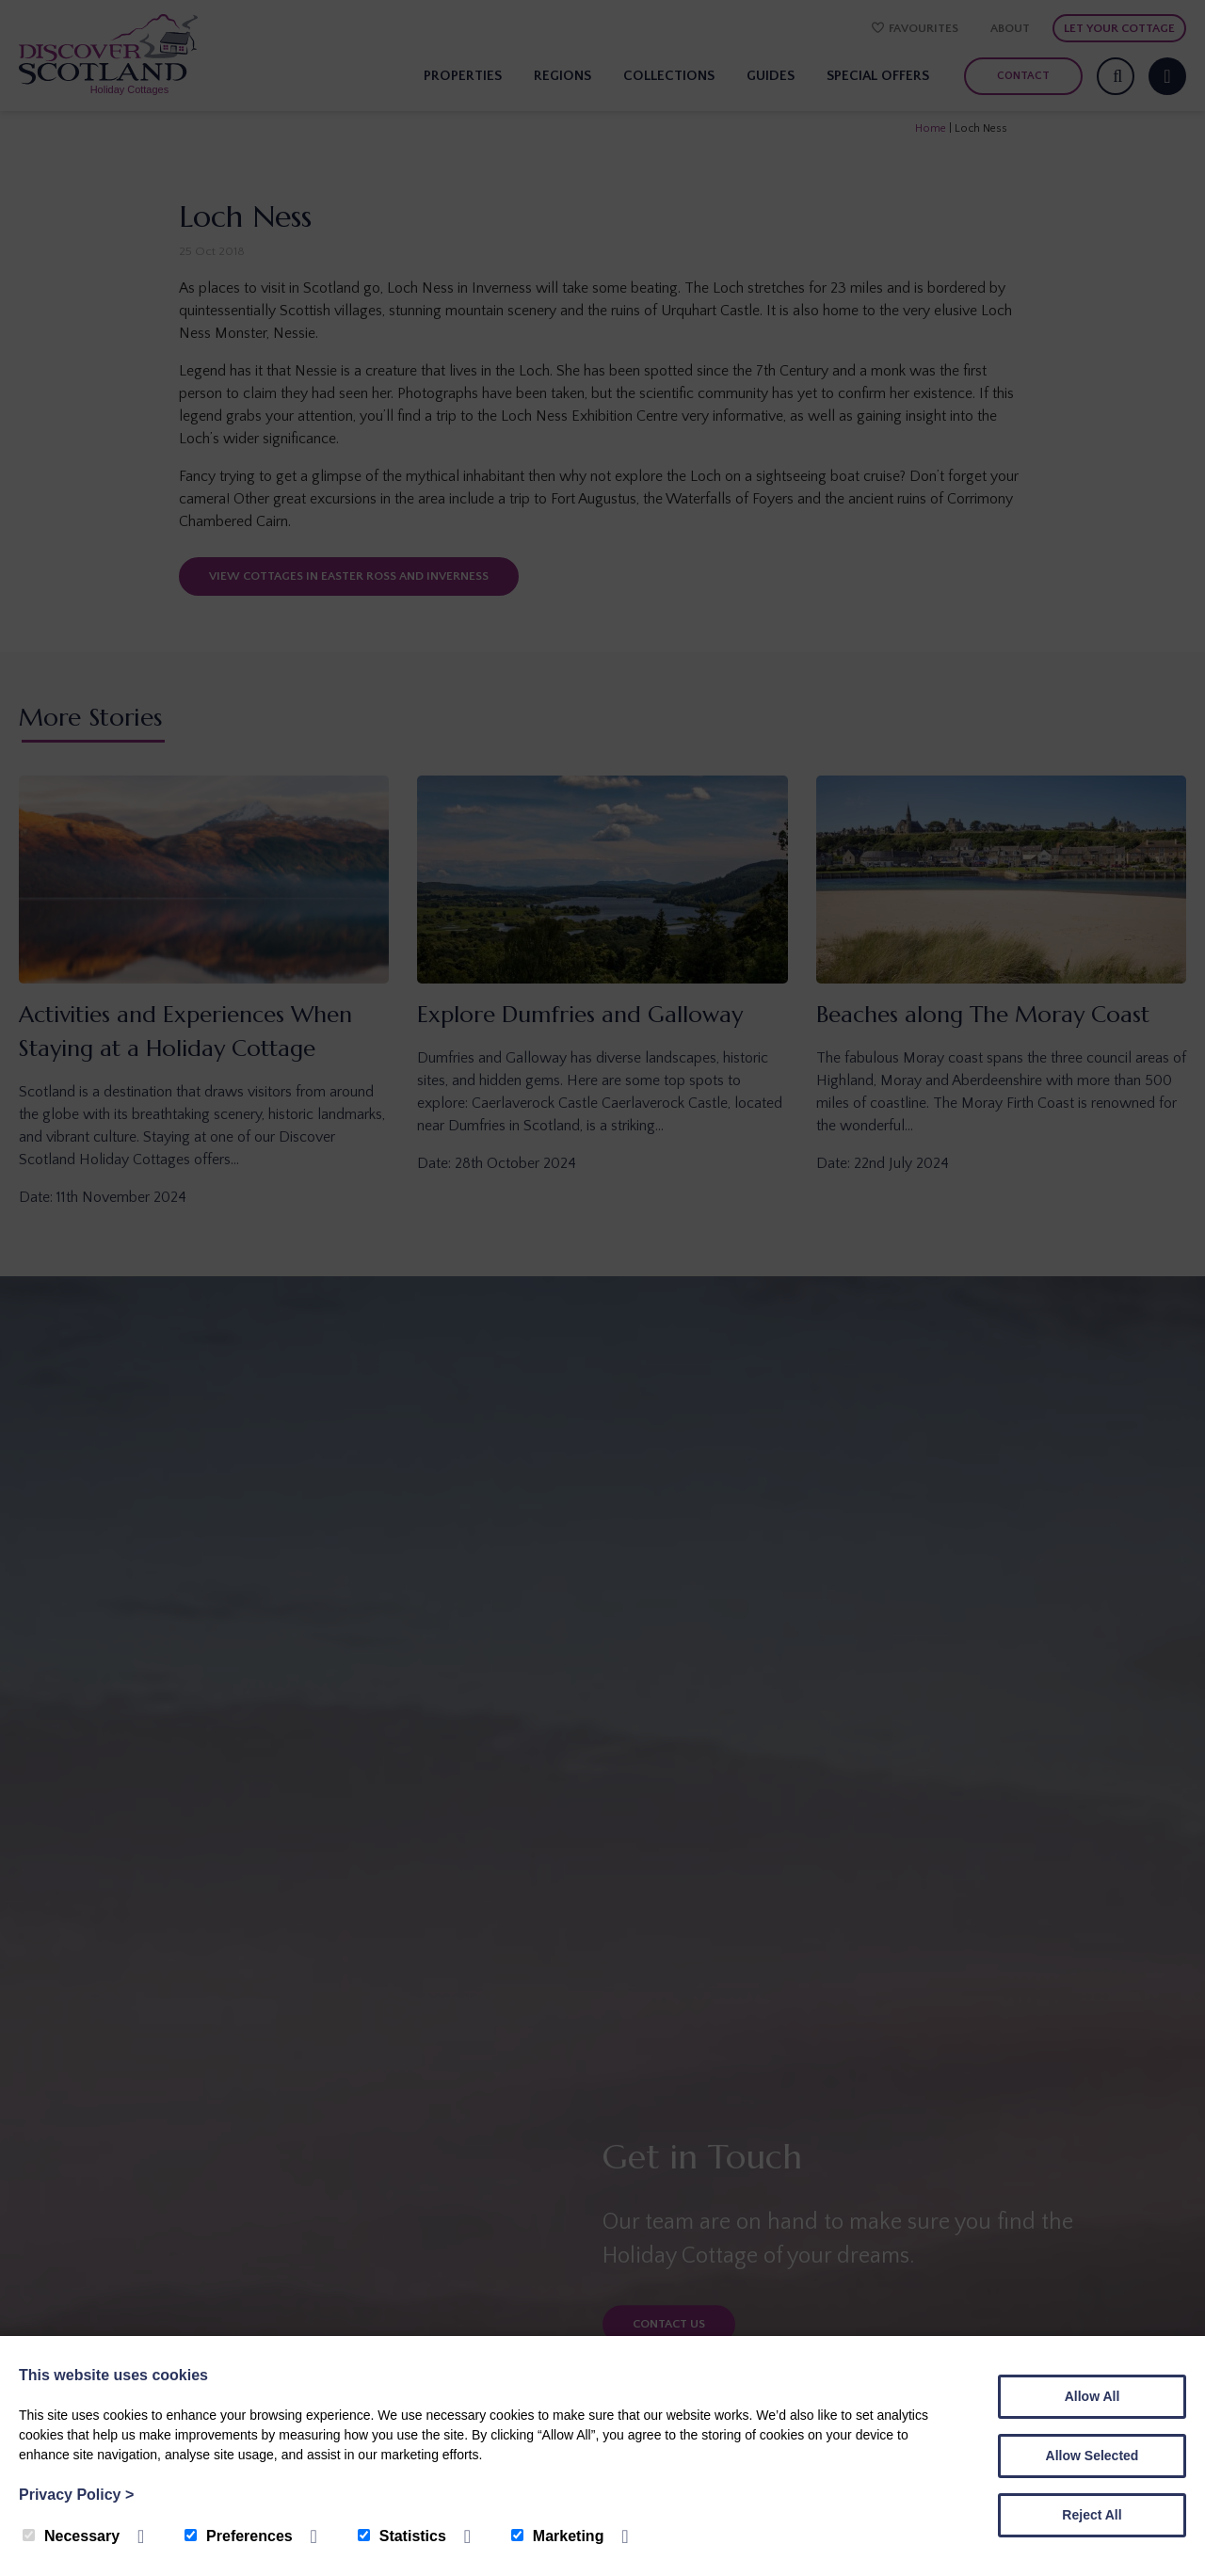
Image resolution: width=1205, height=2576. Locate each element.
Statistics (402, 2536)
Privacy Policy (76, 2495)
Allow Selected (1092, 2455)
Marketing (557, 2536)
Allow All (1092, 2396)
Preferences (239, 2536)
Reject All (1091, 2514)
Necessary (71, 2536)
